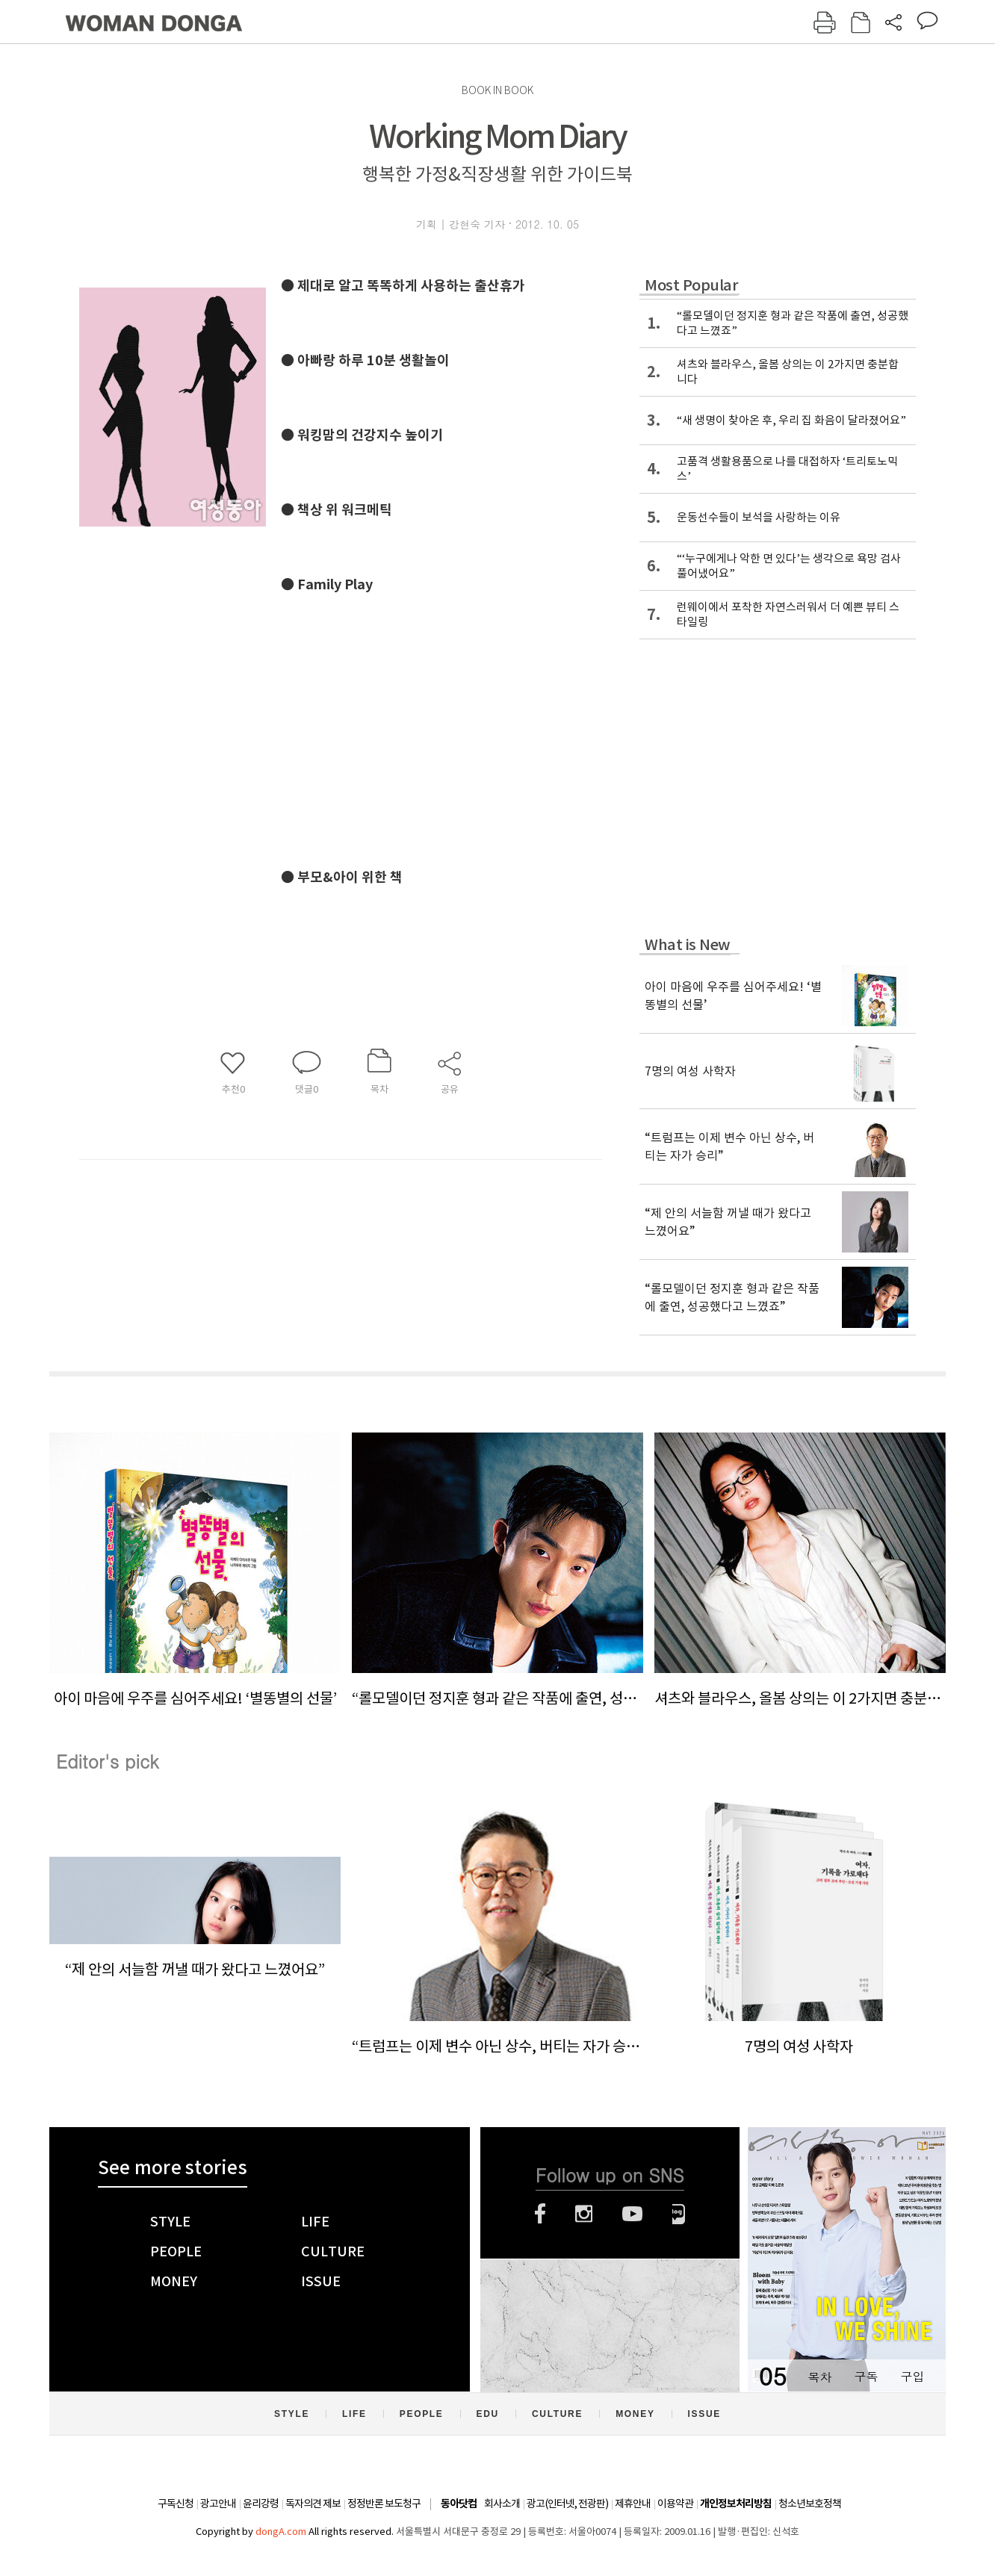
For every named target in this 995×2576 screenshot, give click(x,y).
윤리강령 (261, 2503)
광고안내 (218, 2503)
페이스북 (540, 2214)
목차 (819, 2376)
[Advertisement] (505, 714)
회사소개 (502, 2503)
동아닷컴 (459, 2504)
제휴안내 (633, 2503)
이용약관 (675, 2503)
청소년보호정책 (809, 2503)
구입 (912, 2376)
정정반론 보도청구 (384, 2503)
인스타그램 (583, 2214)
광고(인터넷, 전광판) (567, 2503)
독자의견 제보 (313, 2503)
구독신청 (175, 2503)
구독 (866, 2376)
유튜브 (632, 2214)
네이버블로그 (678, 2214)
